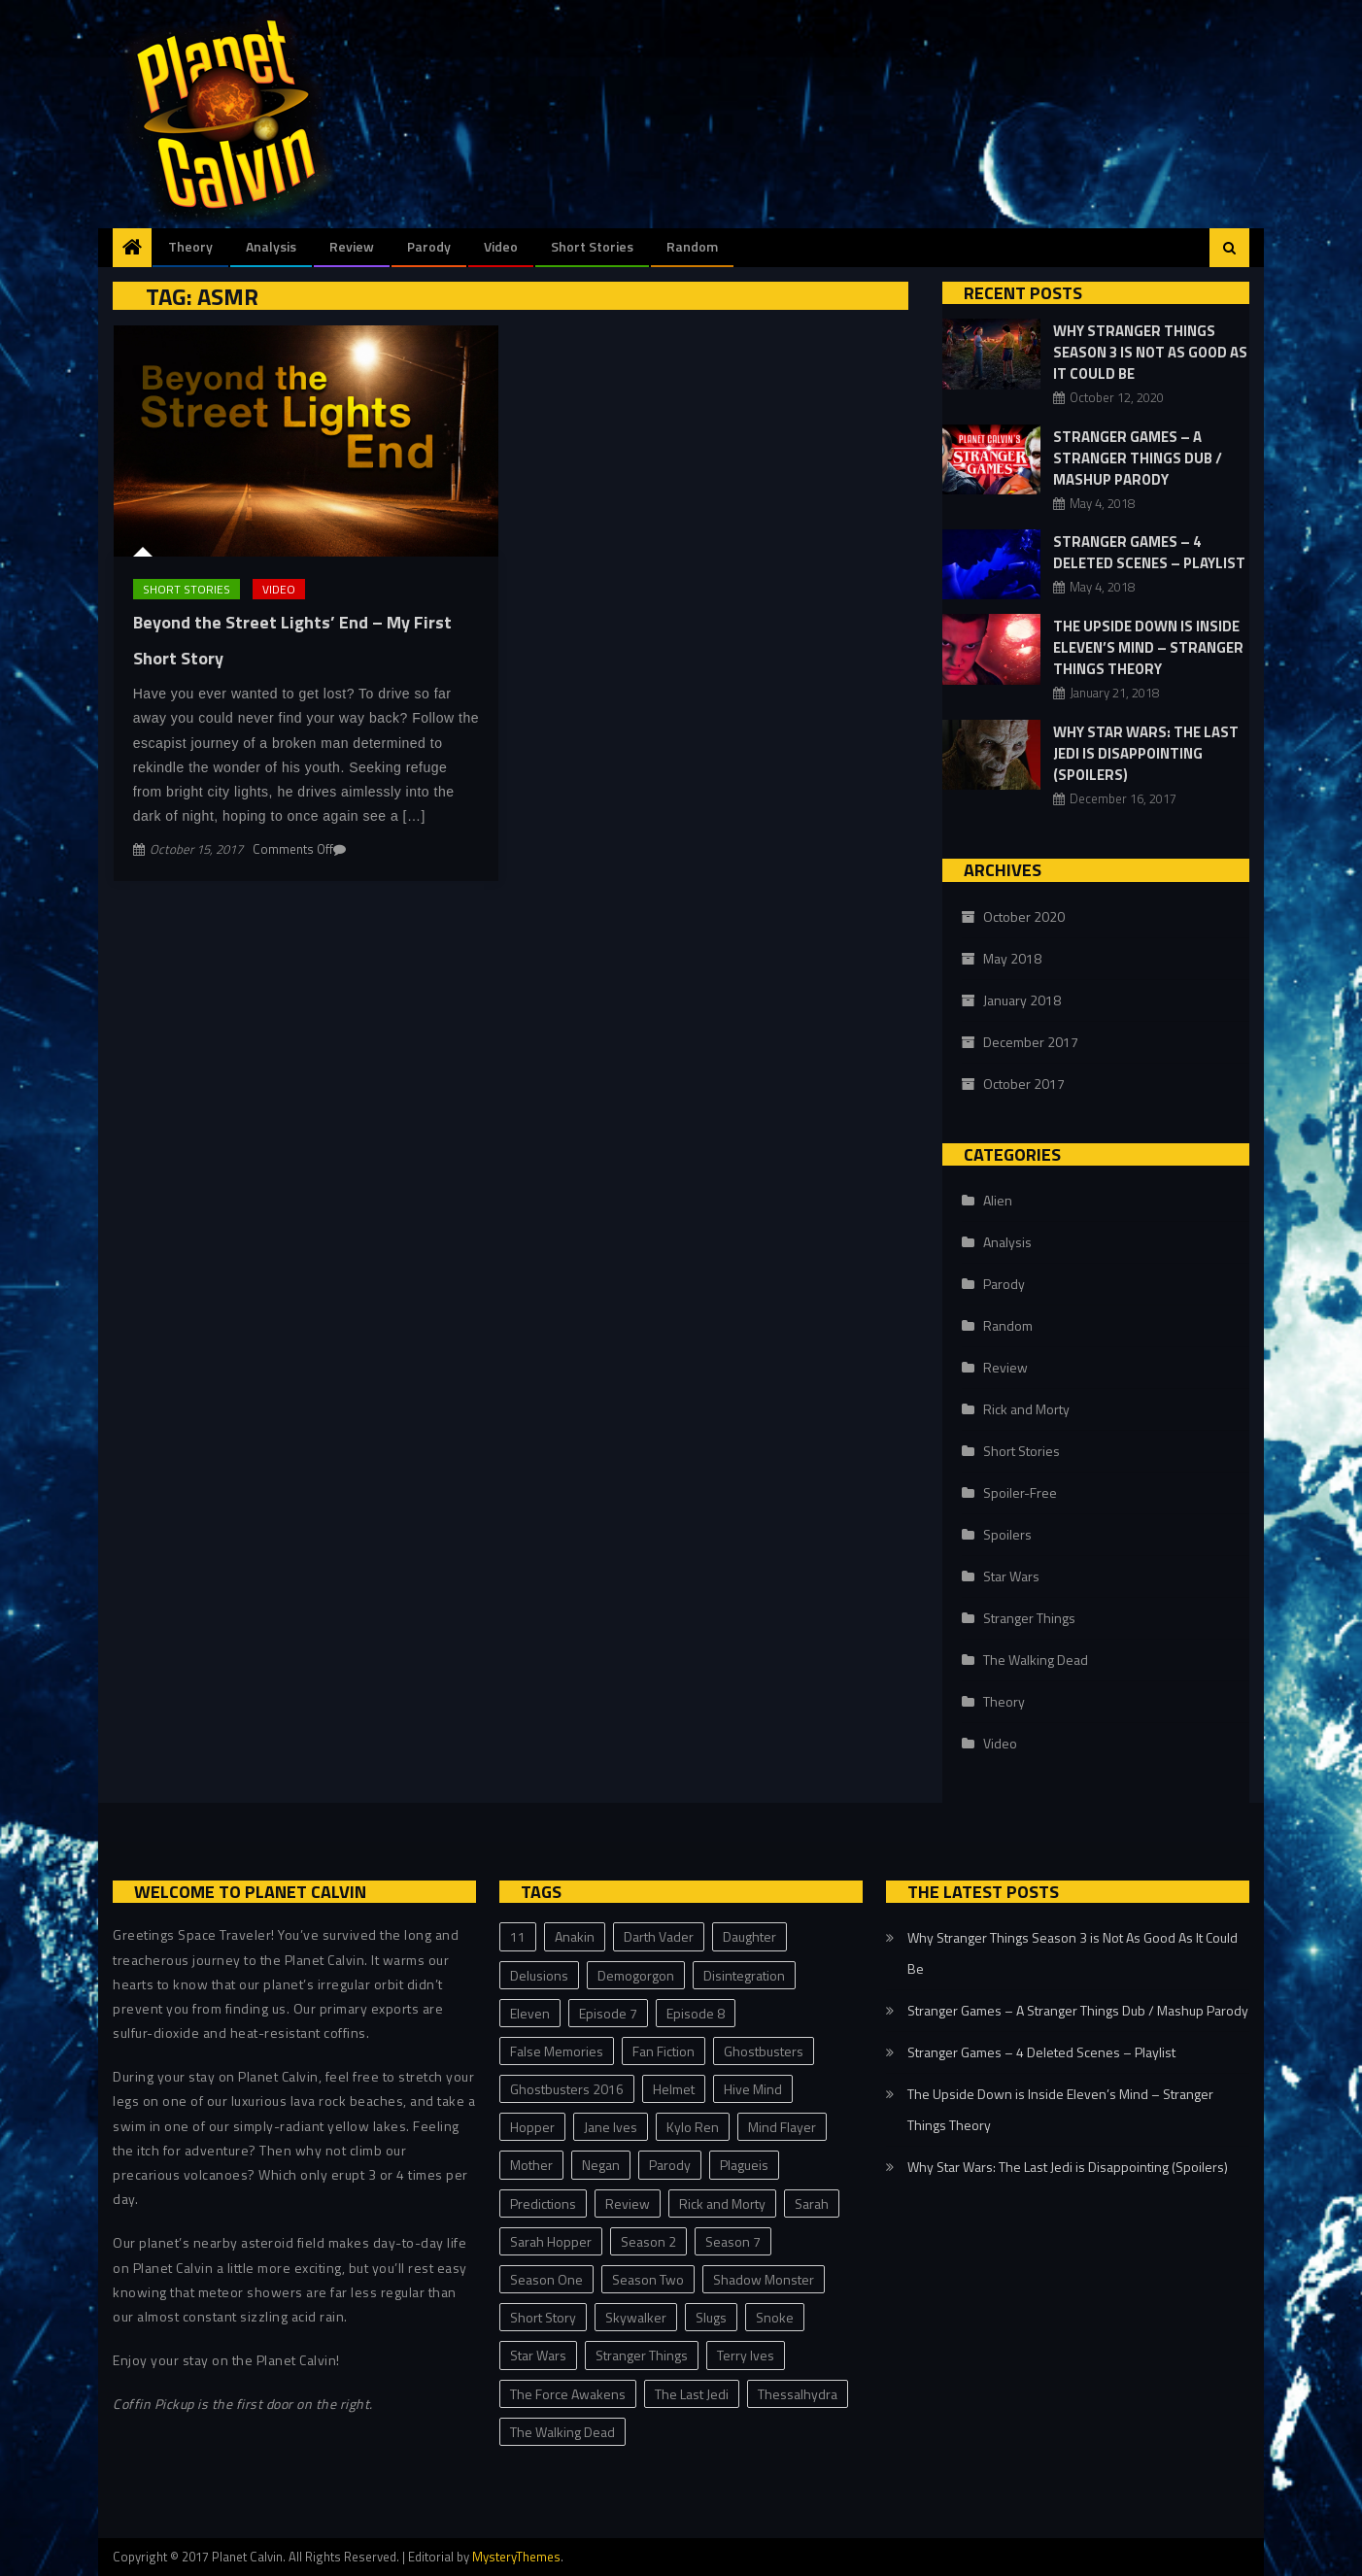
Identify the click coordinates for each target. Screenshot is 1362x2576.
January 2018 (1022, 1000)
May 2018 (1012, 958)
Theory (190, 246)
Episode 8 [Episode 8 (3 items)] (695, 2013)
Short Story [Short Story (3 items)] (543, 2317)
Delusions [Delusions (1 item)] (539, 1975)
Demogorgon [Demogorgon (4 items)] (635, 1975)
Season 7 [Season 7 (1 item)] (733, 2241)
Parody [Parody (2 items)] (670, 2164)
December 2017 (1030, 1042)
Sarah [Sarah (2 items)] (812, 2203)
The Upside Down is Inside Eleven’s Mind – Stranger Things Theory (1148, 647)
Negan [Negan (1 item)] (601, 2164)
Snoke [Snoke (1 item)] (775, 2317)
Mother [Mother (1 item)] (531, 2164)
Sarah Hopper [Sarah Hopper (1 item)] (551, 2241)
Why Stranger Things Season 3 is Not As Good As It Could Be (1150, 352)
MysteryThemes (516, 2556)
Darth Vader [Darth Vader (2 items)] (659, 1936)
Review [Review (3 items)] (627, 2203)
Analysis (271, 246)
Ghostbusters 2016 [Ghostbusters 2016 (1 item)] (567, 2089)
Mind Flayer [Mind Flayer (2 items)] (782, 2127)
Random (692, 246)
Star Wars (1011, 1576)
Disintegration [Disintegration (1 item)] (744, 1975)
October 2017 (1024, 1083)
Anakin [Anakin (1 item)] (575, 1936)
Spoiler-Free (1020, 1492)
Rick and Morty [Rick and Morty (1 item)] (722, 2203)
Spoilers (1007, 1534)
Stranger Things (1029, 1618)
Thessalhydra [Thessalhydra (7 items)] (797, 2394)
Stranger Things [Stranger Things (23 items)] (642, 2355)
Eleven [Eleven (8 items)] (530, 2013)
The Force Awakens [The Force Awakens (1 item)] (568, 2394)
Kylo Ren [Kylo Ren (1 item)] (692, 2127)
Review (351, 246)
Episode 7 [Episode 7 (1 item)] (608, 2013)
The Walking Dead (1035, 1659)
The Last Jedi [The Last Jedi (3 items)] (692, 2394)
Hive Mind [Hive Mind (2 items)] (753, 2089)
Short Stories (592, 246)
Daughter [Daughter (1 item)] (749, 1936)
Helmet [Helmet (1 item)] (674, 2089)
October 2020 (1024, 916)
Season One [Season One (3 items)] (546, 2279)
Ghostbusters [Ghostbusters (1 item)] (763, 2051)
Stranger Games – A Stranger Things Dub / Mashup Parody (1137, 458)
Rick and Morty (1026, 1409)
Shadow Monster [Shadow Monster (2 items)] (763, 2279)
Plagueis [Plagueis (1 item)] (744, 2164)
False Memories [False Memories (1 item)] (556, 2051)
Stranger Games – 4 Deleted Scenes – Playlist (1149, 552)
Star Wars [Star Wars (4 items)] (538, 2355)
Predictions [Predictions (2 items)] (543, 2203)
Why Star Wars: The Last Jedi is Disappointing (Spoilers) (1146, 753)
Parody (429, 246)
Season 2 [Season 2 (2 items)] (648, 2241)
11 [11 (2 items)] (518, 1936)
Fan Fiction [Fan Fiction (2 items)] (663, 2051)
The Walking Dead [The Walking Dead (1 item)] (562, 2432)
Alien (997, 1200)
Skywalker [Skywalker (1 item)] (635, 2317)
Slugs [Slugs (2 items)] (711, 2317)
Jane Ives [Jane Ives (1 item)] (610, 2127)
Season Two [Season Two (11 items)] (648, 2279)
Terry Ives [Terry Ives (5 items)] (745, 2355)
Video (501, 246)
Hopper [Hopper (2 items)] (532, 2127)
